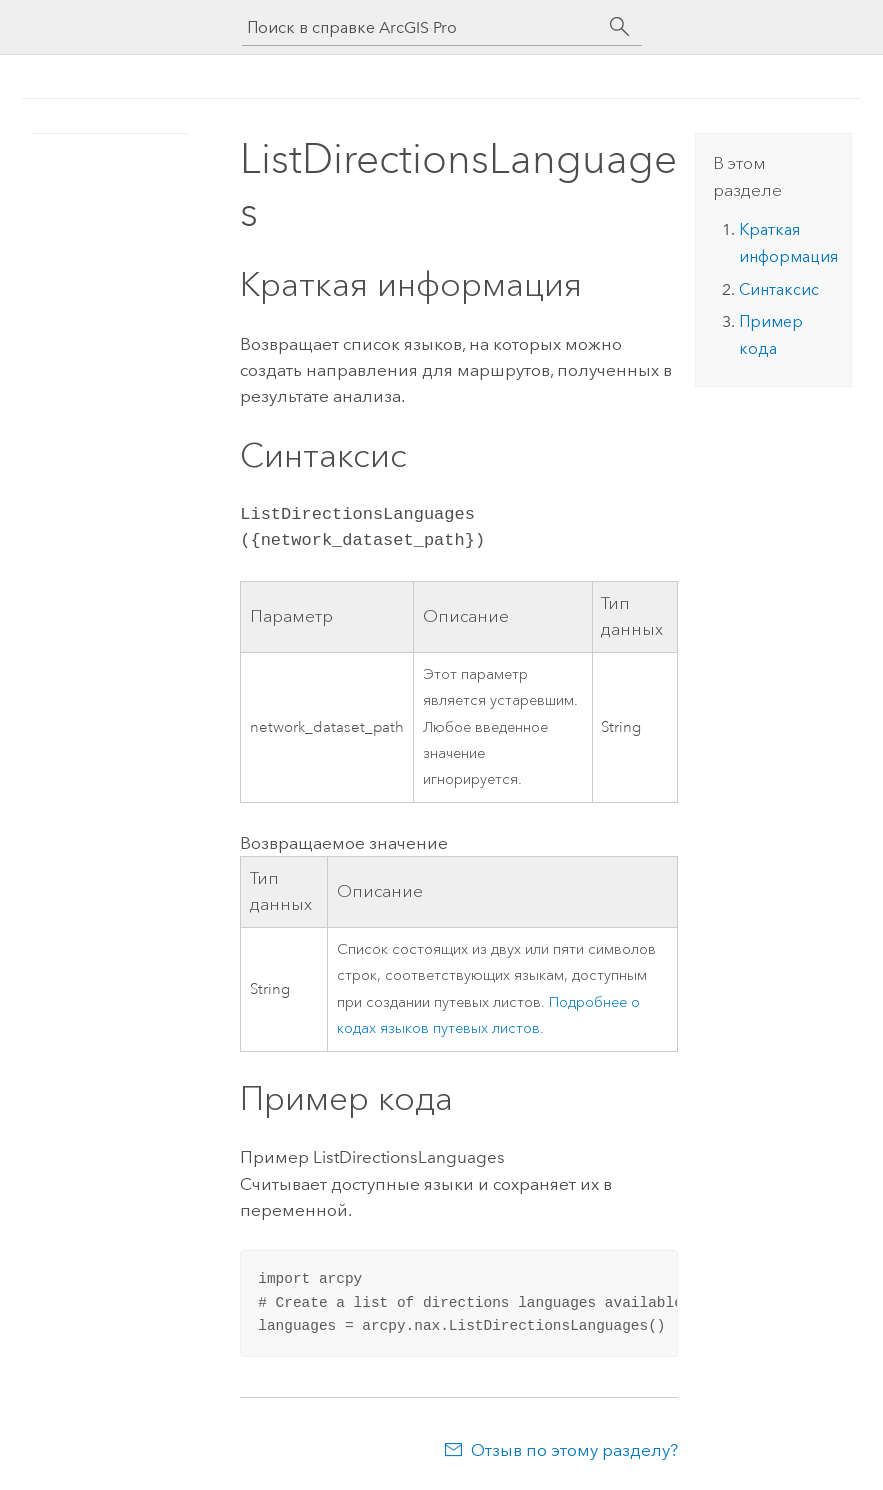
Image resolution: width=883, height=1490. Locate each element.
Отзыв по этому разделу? (574, 1450)
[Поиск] (620, 27)
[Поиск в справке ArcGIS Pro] (422, 27)
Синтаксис (779, 289)
